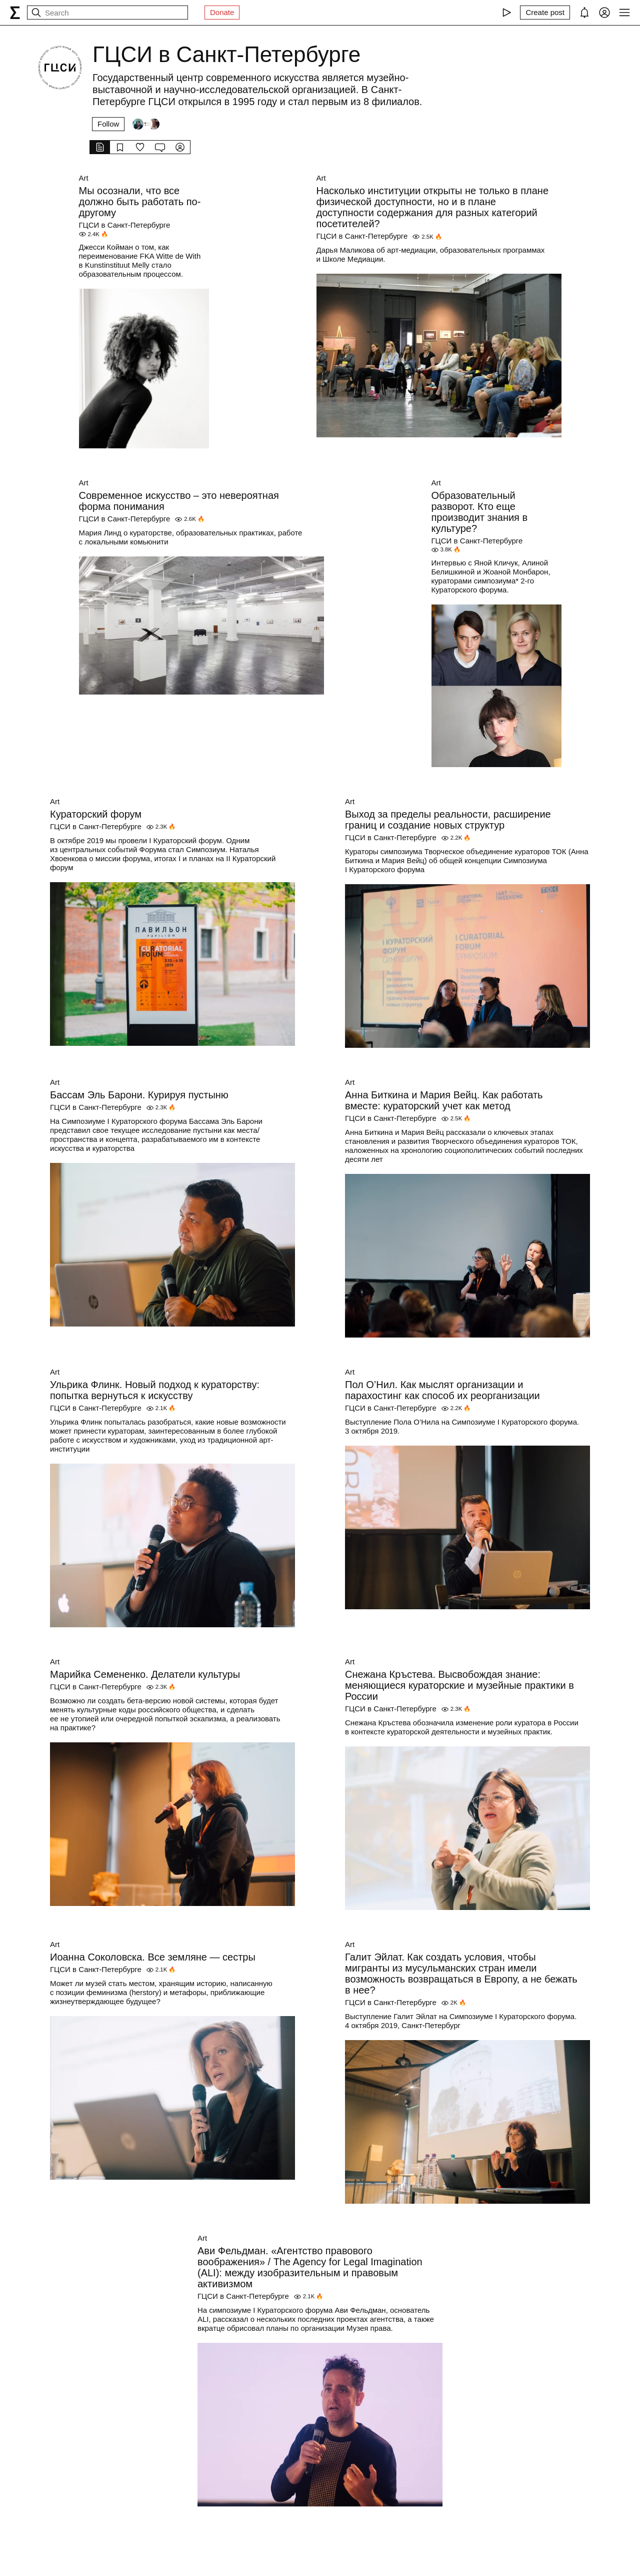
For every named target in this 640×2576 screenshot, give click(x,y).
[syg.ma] (15, 12)
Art (83, 178)
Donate (222, 12)
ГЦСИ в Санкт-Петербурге (124, 225)
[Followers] (146, 124)
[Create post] (545, 12)
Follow (108, 124)
